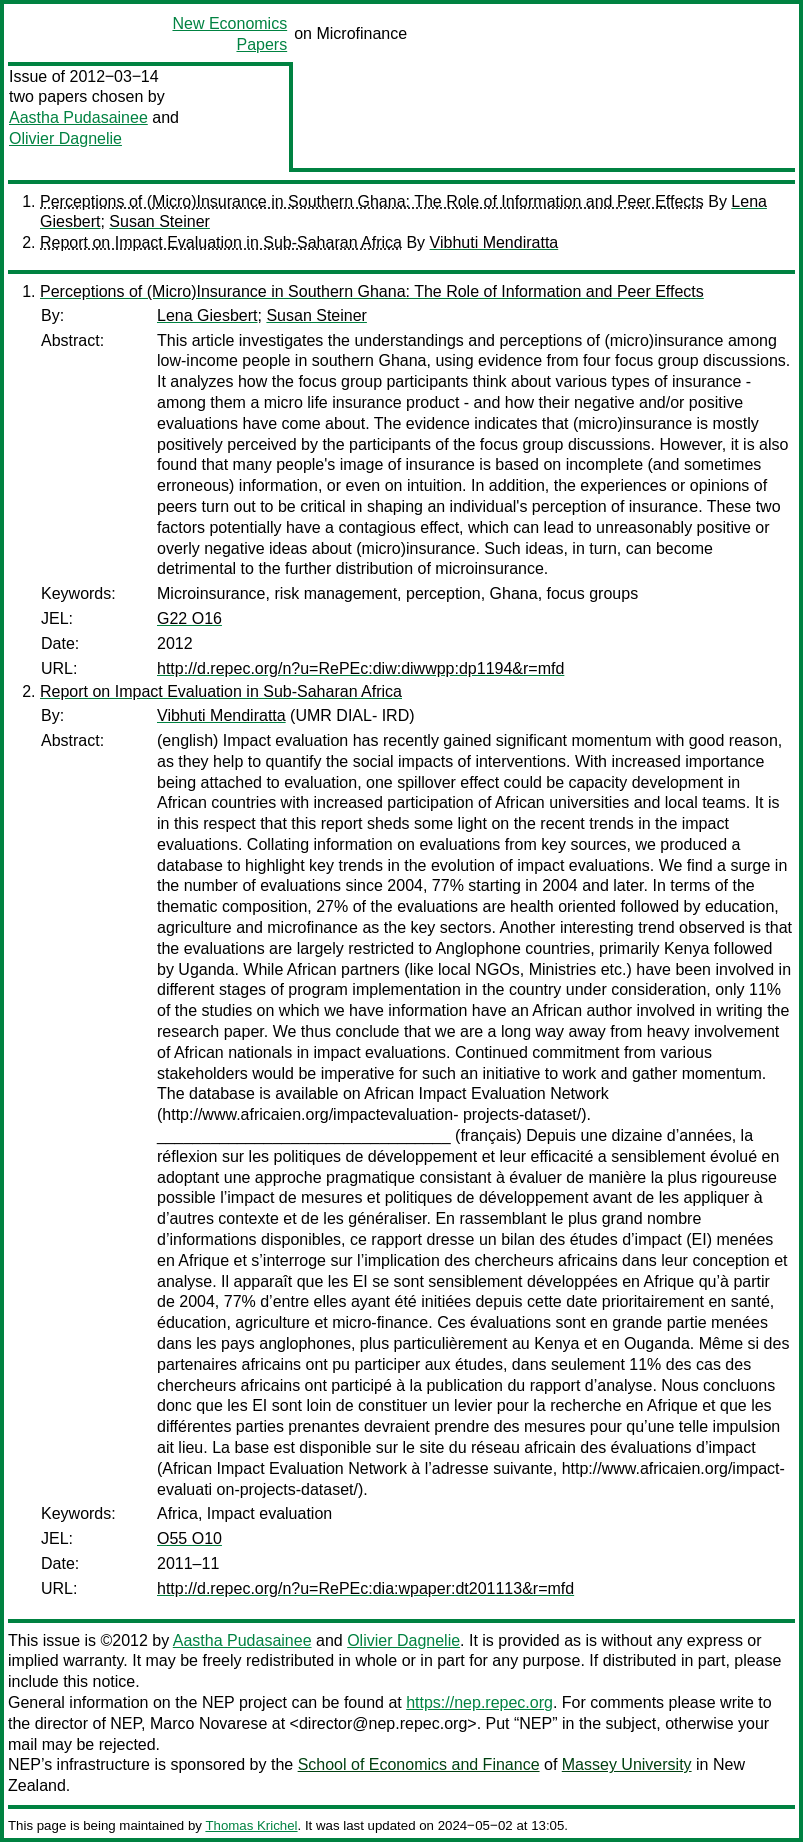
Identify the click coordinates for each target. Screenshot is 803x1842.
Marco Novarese (208, 1723)
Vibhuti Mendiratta (494, 242)
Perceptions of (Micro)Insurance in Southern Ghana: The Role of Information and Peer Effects (372, 201)
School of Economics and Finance (419, 1764)
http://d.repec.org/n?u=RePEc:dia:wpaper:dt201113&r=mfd (365, 1588)
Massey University (627, 1764)
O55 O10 (189, 1538)
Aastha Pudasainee (78, 117)
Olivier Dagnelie (65, 138)
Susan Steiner (159, 221)
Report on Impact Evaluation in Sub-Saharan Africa (221, 242)
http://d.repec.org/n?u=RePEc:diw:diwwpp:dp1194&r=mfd (360, 668)
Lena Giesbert (207, 315)
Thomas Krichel (251, 1825)
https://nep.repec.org (479, 1702)
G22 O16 (189, 618)
